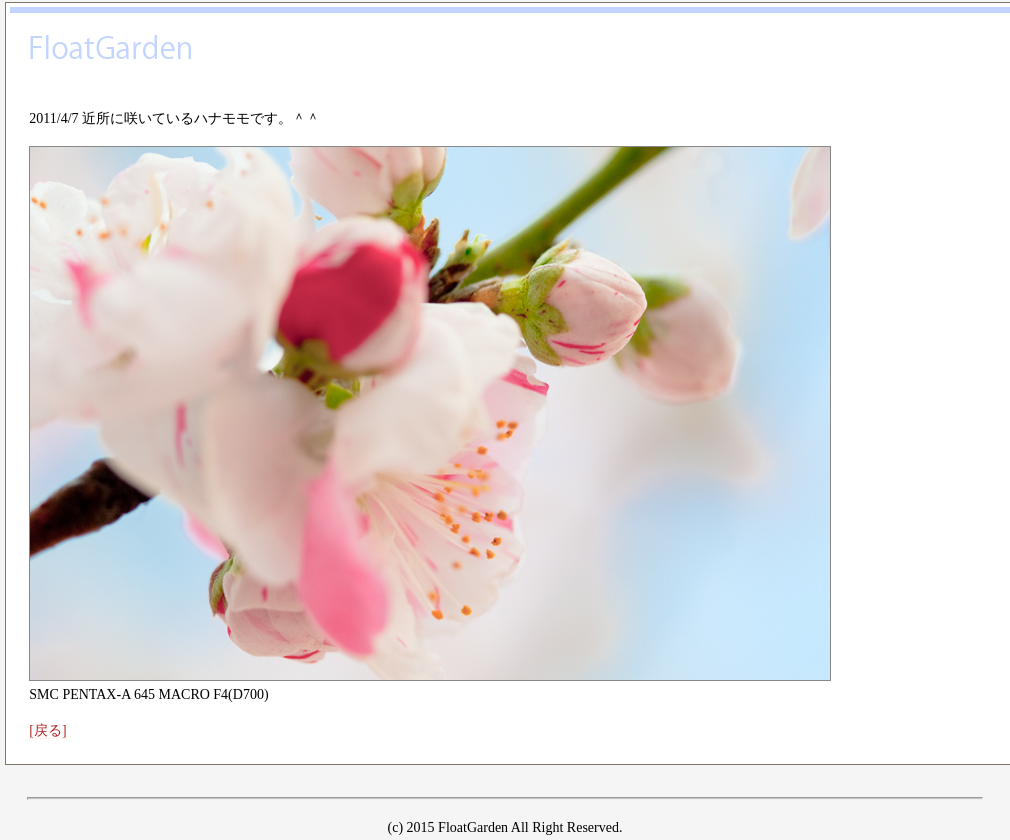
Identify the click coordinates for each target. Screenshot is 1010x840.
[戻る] (47, 730)
